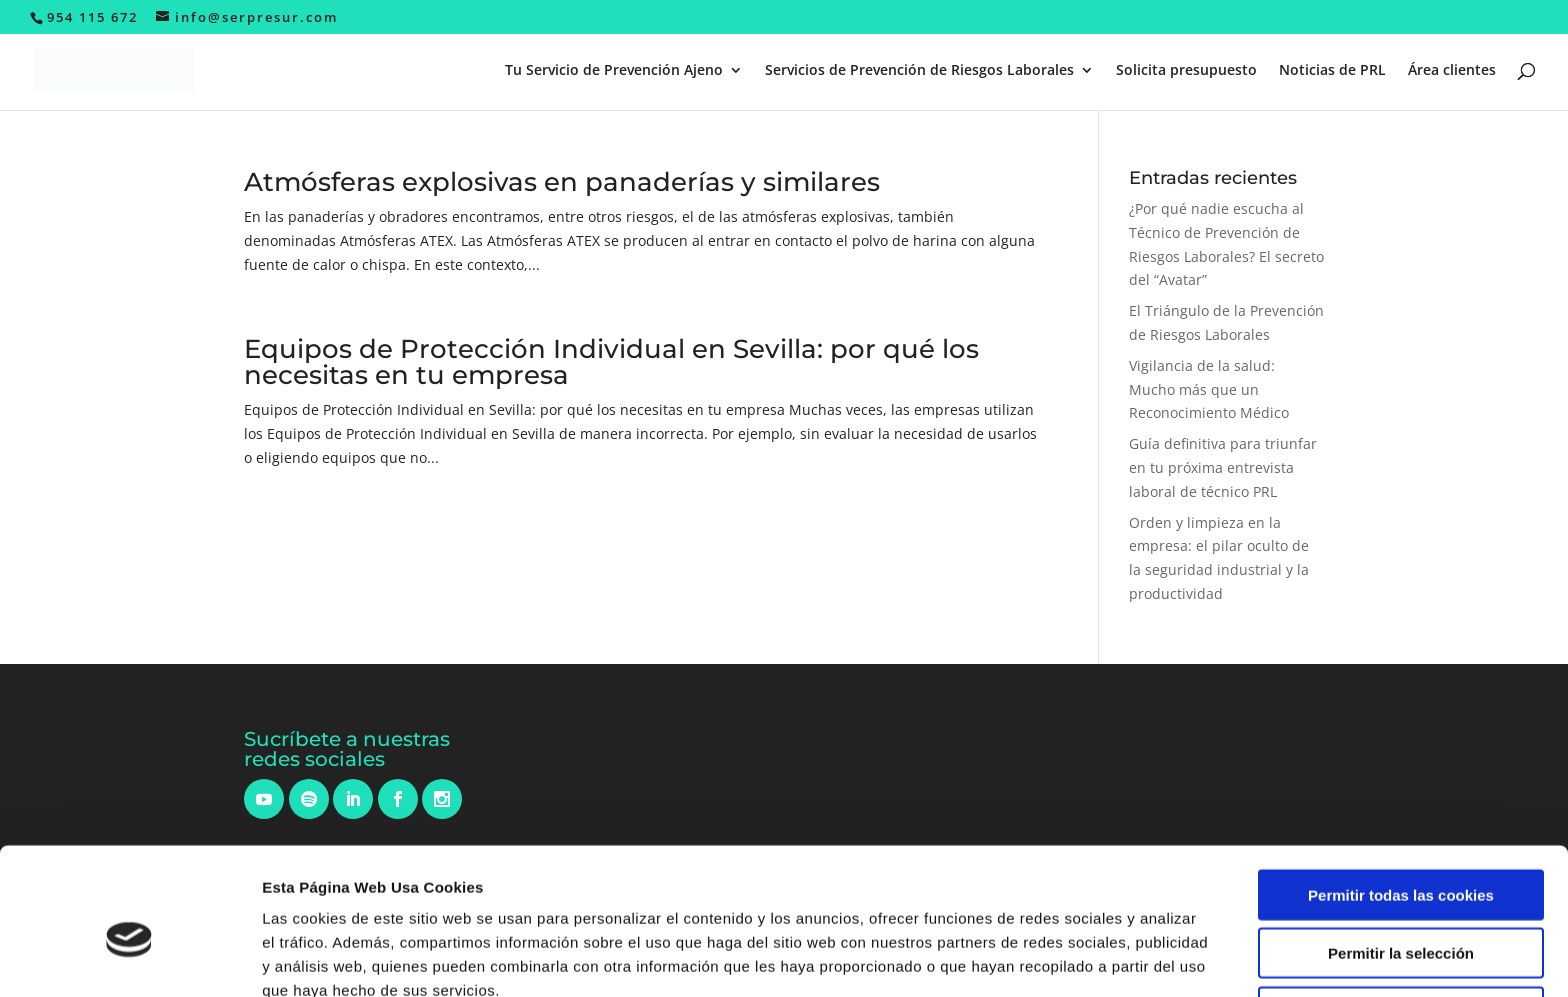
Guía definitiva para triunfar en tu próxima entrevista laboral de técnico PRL (1223, 467)
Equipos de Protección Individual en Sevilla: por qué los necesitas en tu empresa (611, 362)
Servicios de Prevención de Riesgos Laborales (919, 71)
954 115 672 (92, 17)
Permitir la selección (1401, 856)
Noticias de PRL (1332, 71)
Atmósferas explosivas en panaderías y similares (562, 182)
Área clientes (1452, 71)
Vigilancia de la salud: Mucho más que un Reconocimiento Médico (1209, 389)
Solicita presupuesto (1186, 71)
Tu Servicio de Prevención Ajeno (614, 71)
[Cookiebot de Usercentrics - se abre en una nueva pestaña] (129, 958)
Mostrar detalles (1074, 957)
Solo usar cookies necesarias (1401, 914)
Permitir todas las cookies (1401, 797)
